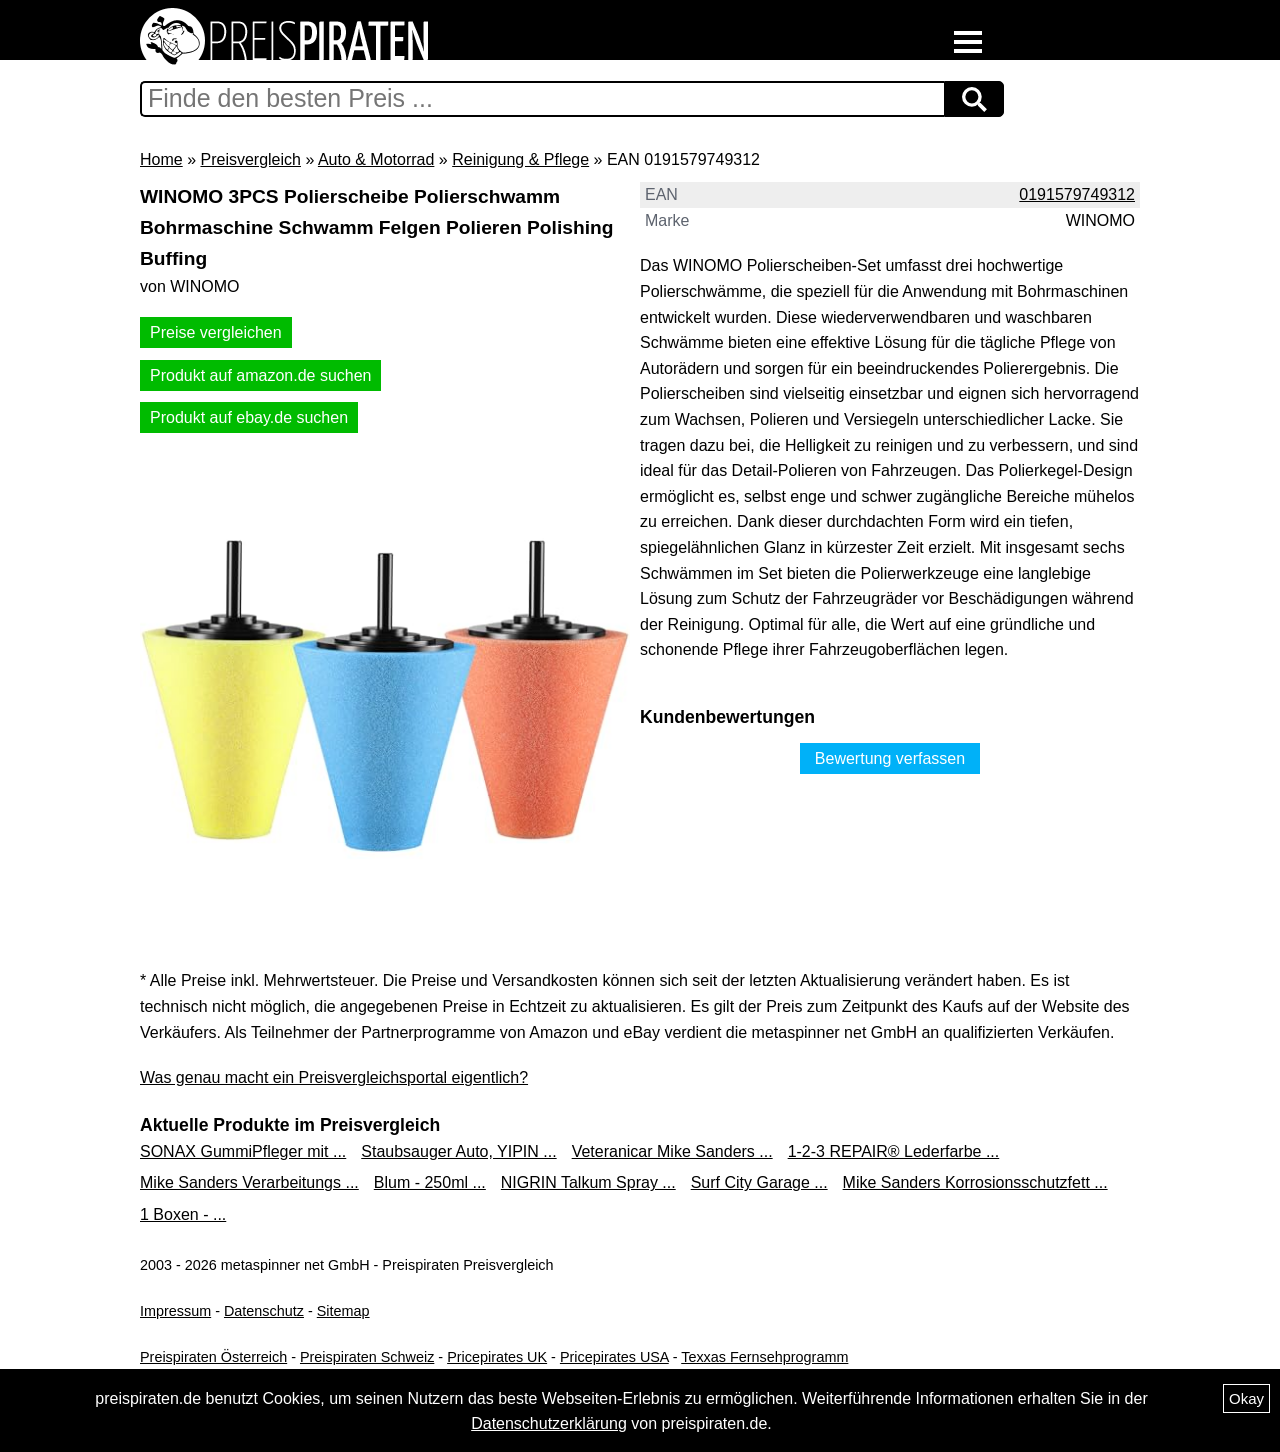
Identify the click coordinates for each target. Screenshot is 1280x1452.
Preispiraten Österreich (213, 1357)
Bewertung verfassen (890, 758)
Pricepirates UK (497, 1357)
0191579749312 (1077, 194)
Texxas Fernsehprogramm (764, 1357)
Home (161, 159)
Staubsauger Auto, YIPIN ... (458, 1151)
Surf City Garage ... (759, 1182)
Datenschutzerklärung (549, 1423)
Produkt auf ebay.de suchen (249, 417)
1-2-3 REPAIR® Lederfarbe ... (894, 1151)
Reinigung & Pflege (520, 159)
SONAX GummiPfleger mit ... (243, 1151)
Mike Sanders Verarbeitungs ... (249, 1182)
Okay (1246, 1398)
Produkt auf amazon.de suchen (260, 375)
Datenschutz (264, 1311)
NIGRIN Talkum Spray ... (588, 1182)
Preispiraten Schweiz (367, 1357)
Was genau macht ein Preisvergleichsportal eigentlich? (334, 1077)
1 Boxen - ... (183, 1214)
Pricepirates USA (614, 1357)
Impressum (175, 1311)
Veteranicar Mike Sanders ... (672, 1151)
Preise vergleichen (216, 332)
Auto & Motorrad (376, 159)
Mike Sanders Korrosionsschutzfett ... (975, 1182)
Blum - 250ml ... (430, 1182)
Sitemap (343, 1311)
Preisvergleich (250, 159)
